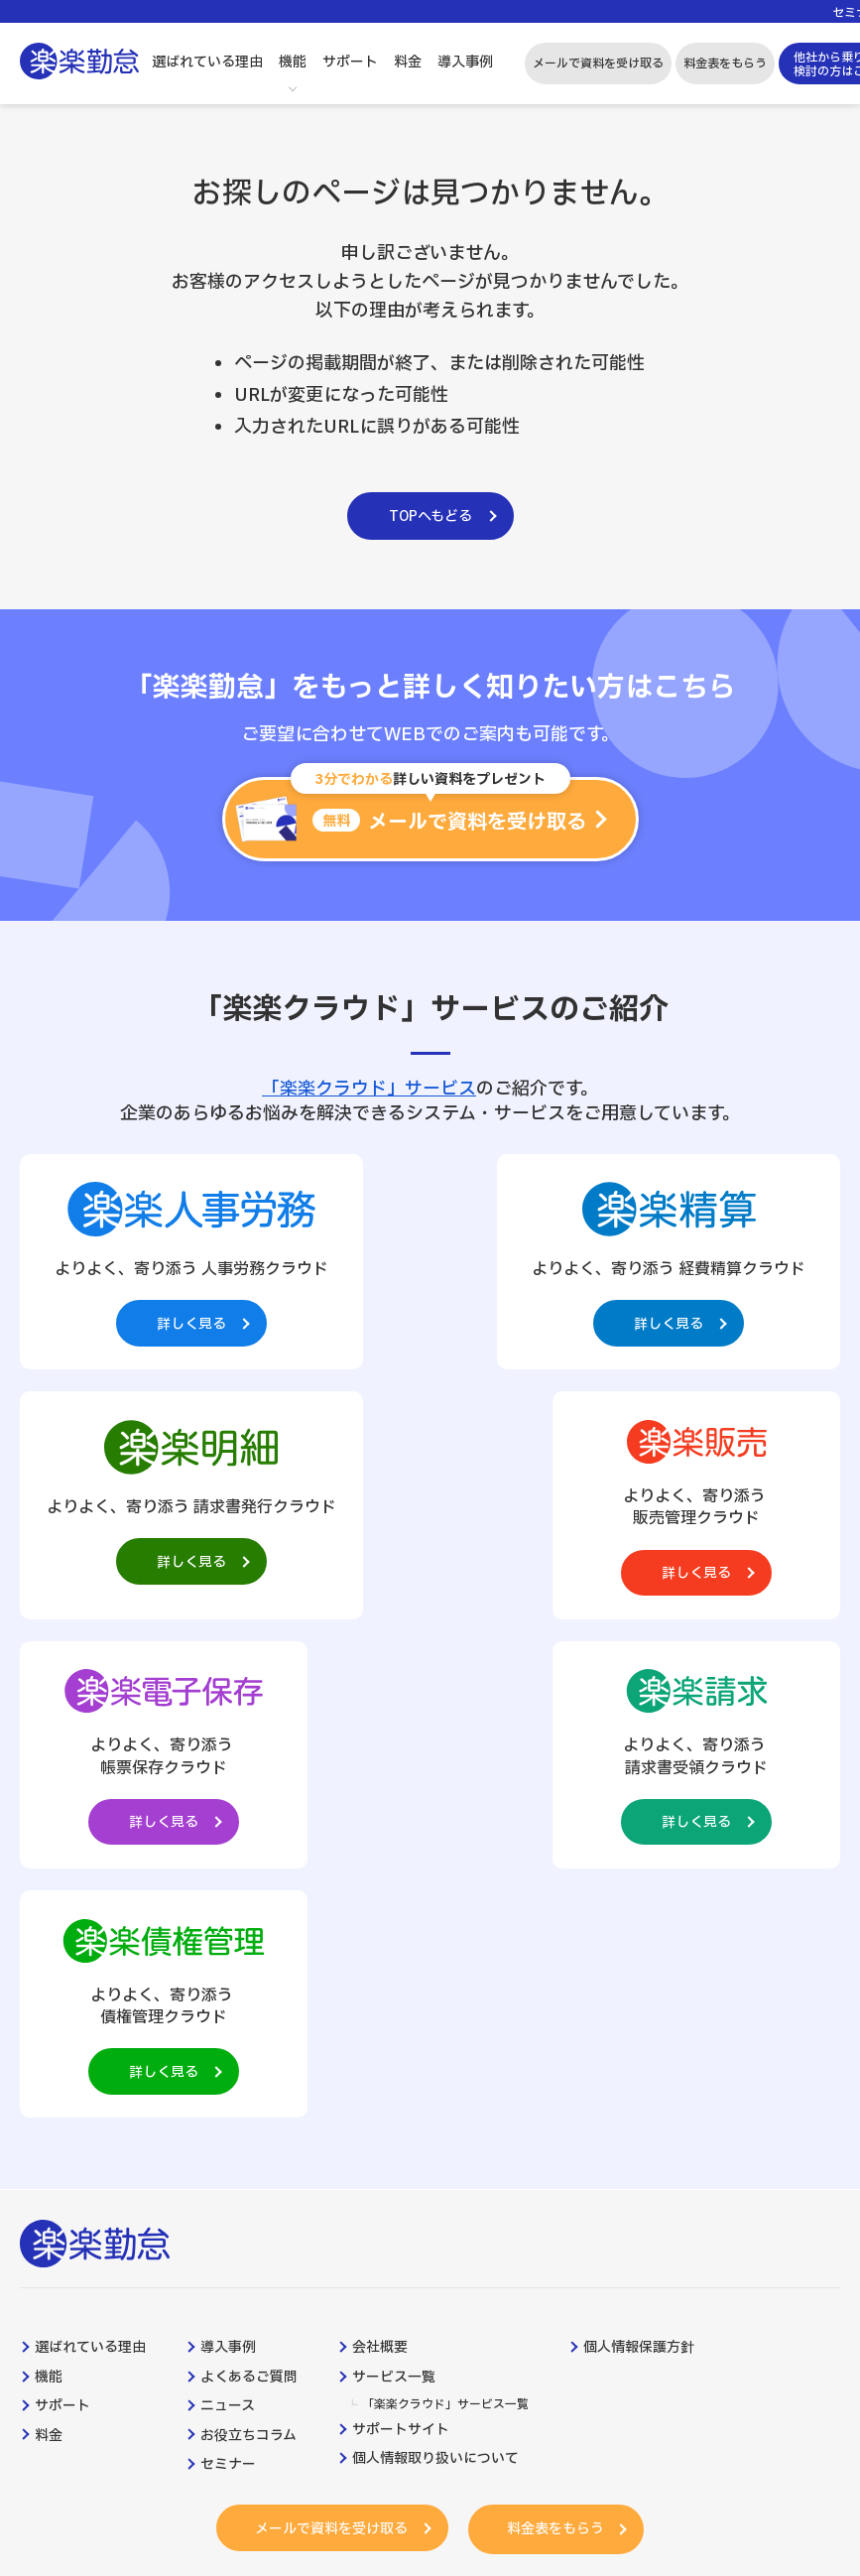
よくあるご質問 (249, 1905)
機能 (293, 62)
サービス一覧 (393, 1905)
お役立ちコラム (248, 1964)
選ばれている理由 (207, 62)
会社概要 (380, 1876)
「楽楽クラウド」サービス (369, 1089)
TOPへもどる (430, 516)
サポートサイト (400, 1959)
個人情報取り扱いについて (435, 1987)
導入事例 (465, 62)
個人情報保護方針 (638, 1876)
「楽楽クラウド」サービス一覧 (445, 1933)
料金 (408, 62)
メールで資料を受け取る (598, 63)
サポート (350, 62)
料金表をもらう (725, 63)
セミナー (228, 1993)
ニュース (227, 1935)
